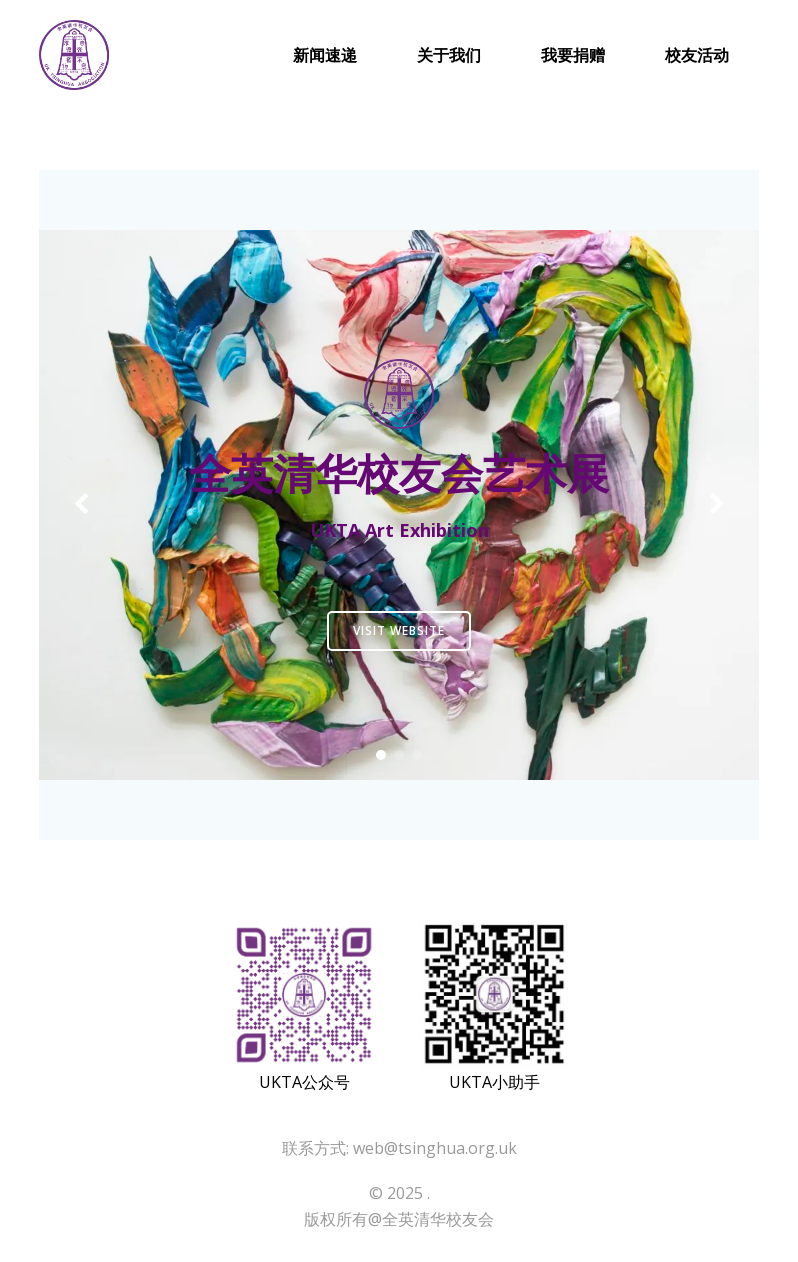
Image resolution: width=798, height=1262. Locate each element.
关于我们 (449, 55)
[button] (381, 755)
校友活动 (697, 55)
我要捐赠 (573, 55)
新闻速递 (325, 55)
